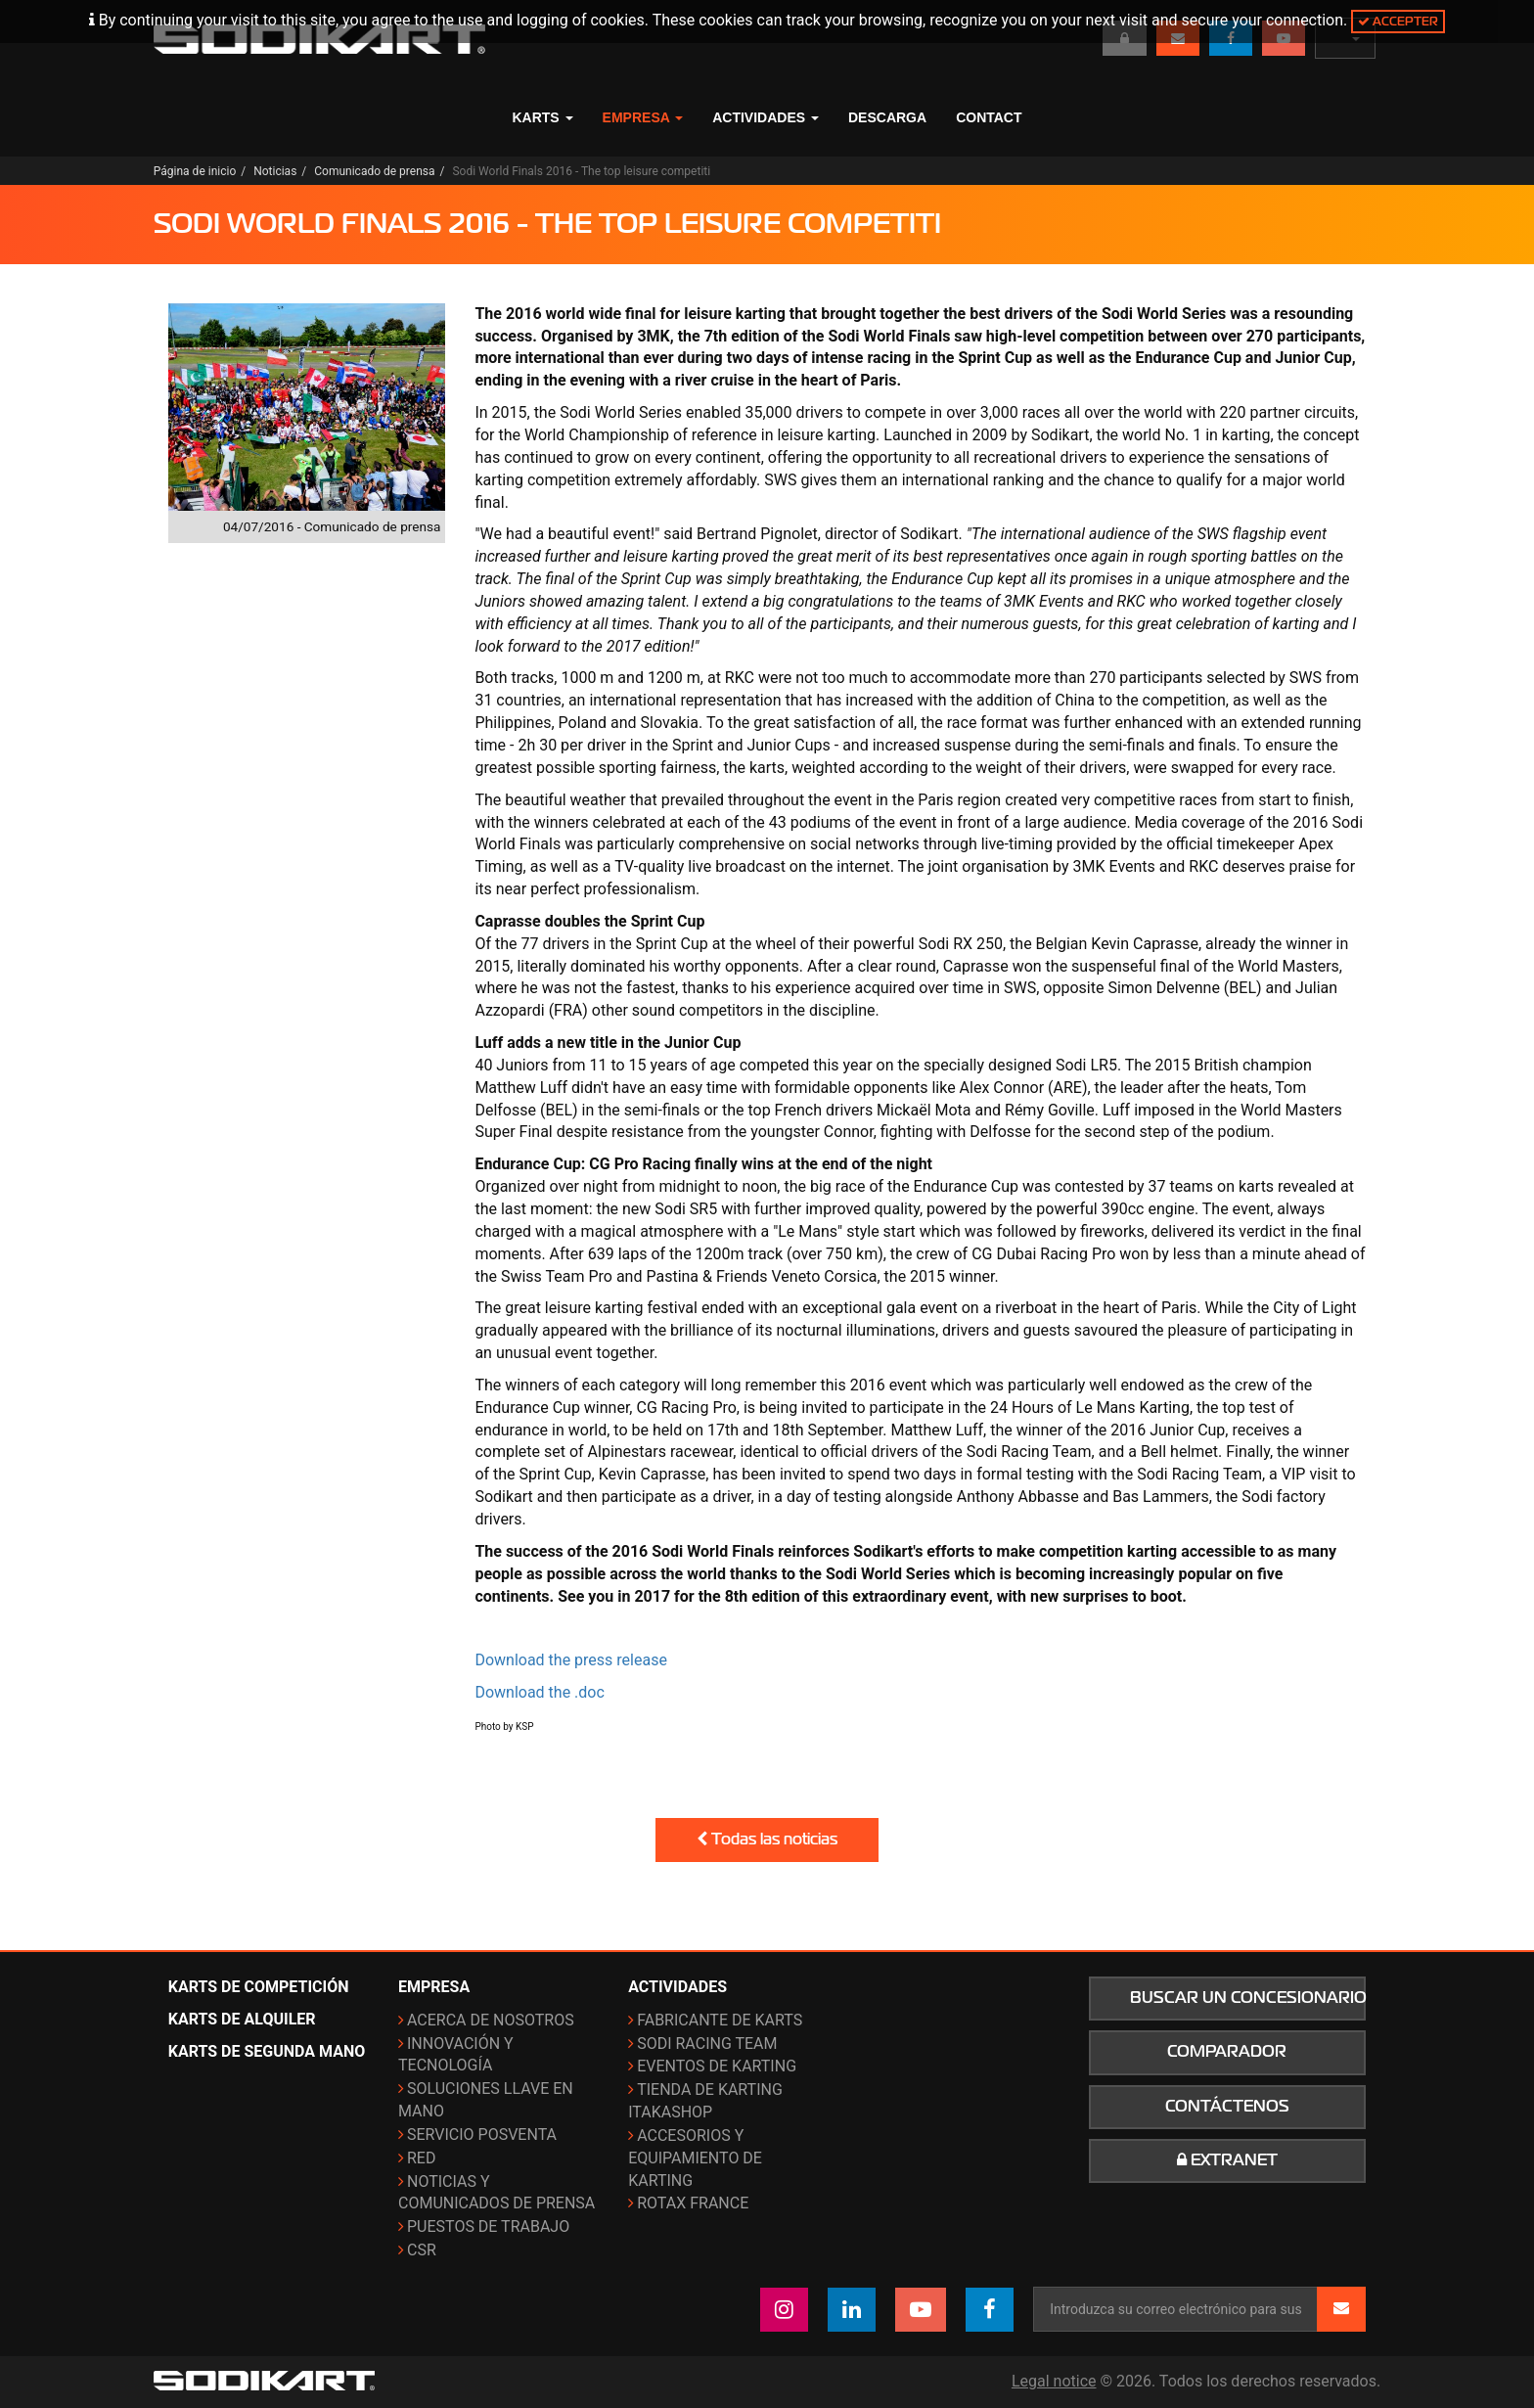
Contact (988, 117)
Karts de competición (258, 1986)
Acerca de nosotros (490, 2020)
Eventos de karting (716, 2066)
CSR (421, 2250)
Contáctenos (1227, 2106)
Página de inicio (195, 171)
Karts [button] (542, 117)
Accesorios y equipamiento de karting (695, 2158)
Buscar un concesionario (1248, 1998)
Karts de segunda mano (266, 2051)
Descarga (887, 117)
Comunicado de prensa (374, 171)
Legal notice (1054, 2381)
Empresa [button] (643, 117)
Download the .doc (539, 1692)
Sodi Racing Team (707, 2043)
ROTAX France (692, 2203)
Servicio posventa (482, 2134)
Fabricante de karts (719, 2020)
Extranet (1227, 2160)
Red (421, 2158)
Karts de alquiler (242, 2019)
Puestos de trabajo (488, 2226)
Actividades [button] (765, 117)
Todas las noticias (767, 1839)
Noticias (274, 171)
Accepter (1398, 21)
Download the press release (570, 1660)
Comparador (1226, 2052)
